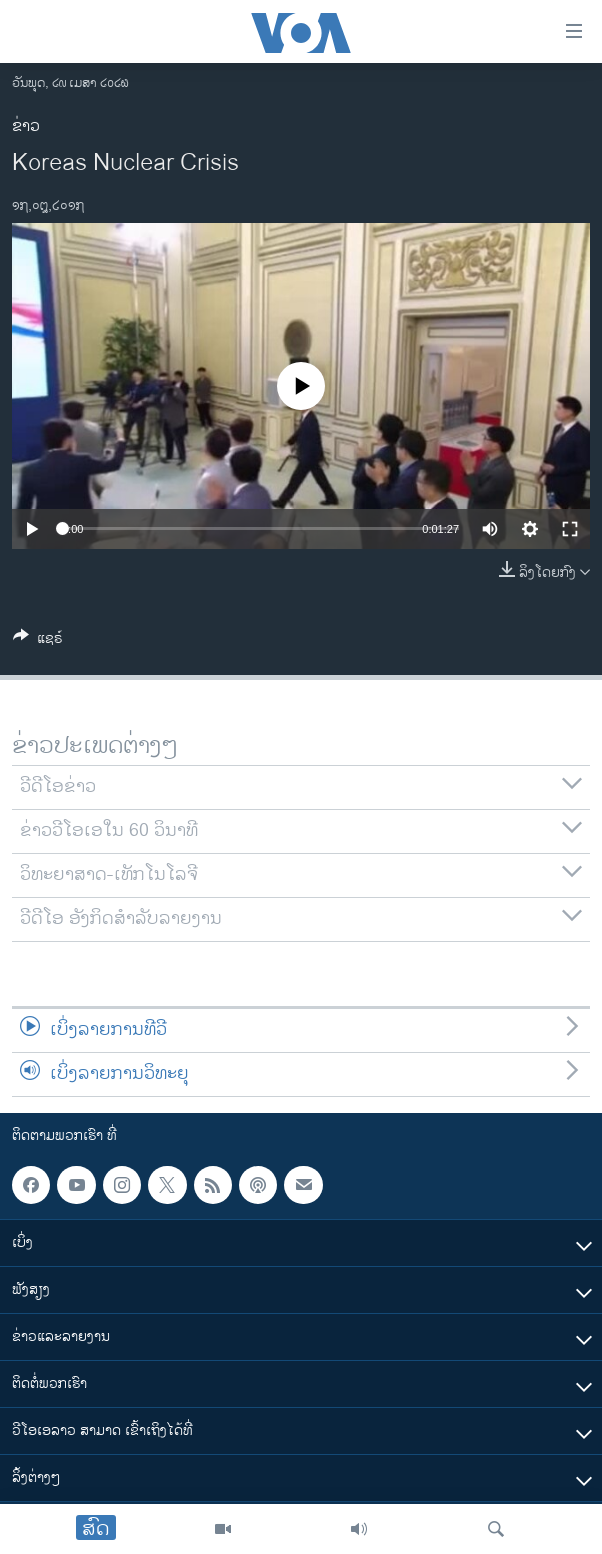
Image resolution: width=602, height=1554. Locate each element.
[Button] (38, 641)
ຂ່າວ (26, 126)
